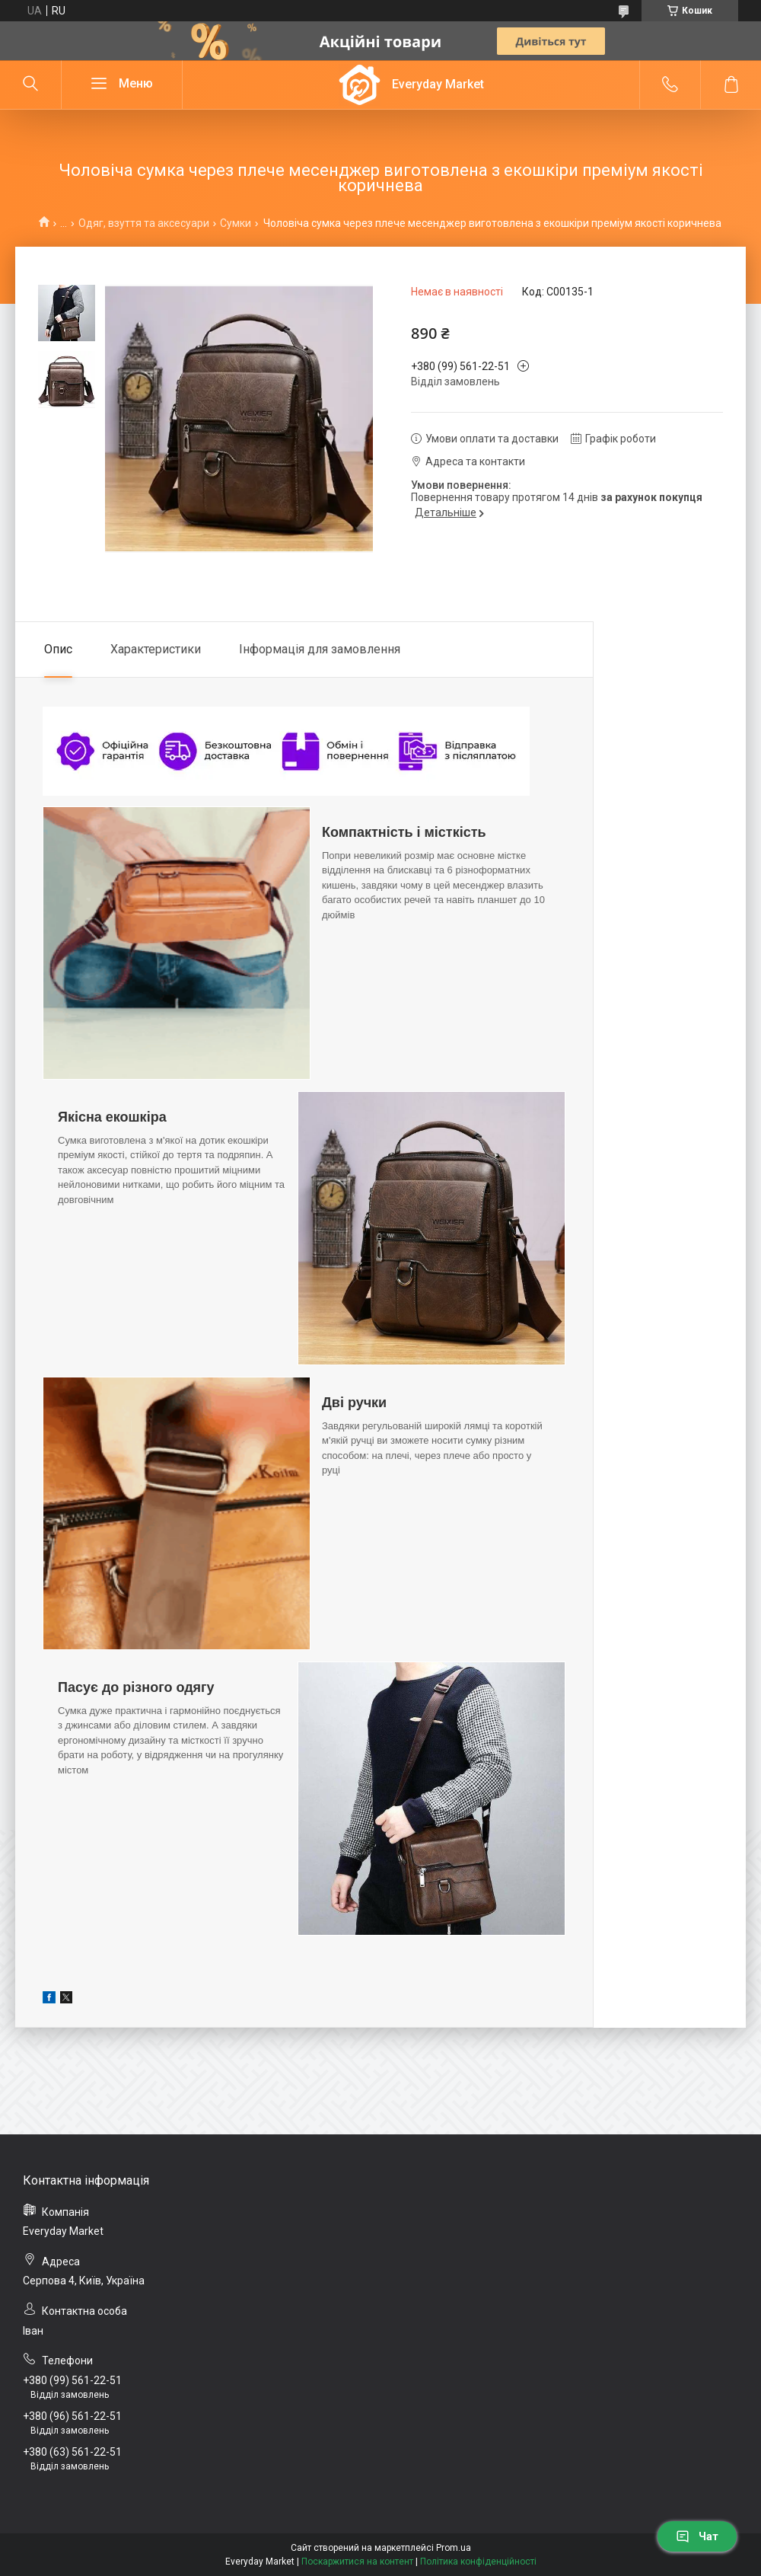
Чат (697, 2536)
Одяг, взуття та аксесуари (143, 223)
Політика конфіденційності (478, 2561)
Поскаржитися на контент (357, 2561)
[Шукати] (30, 84)
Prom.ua (453, 2547)
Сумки (235, 223)
